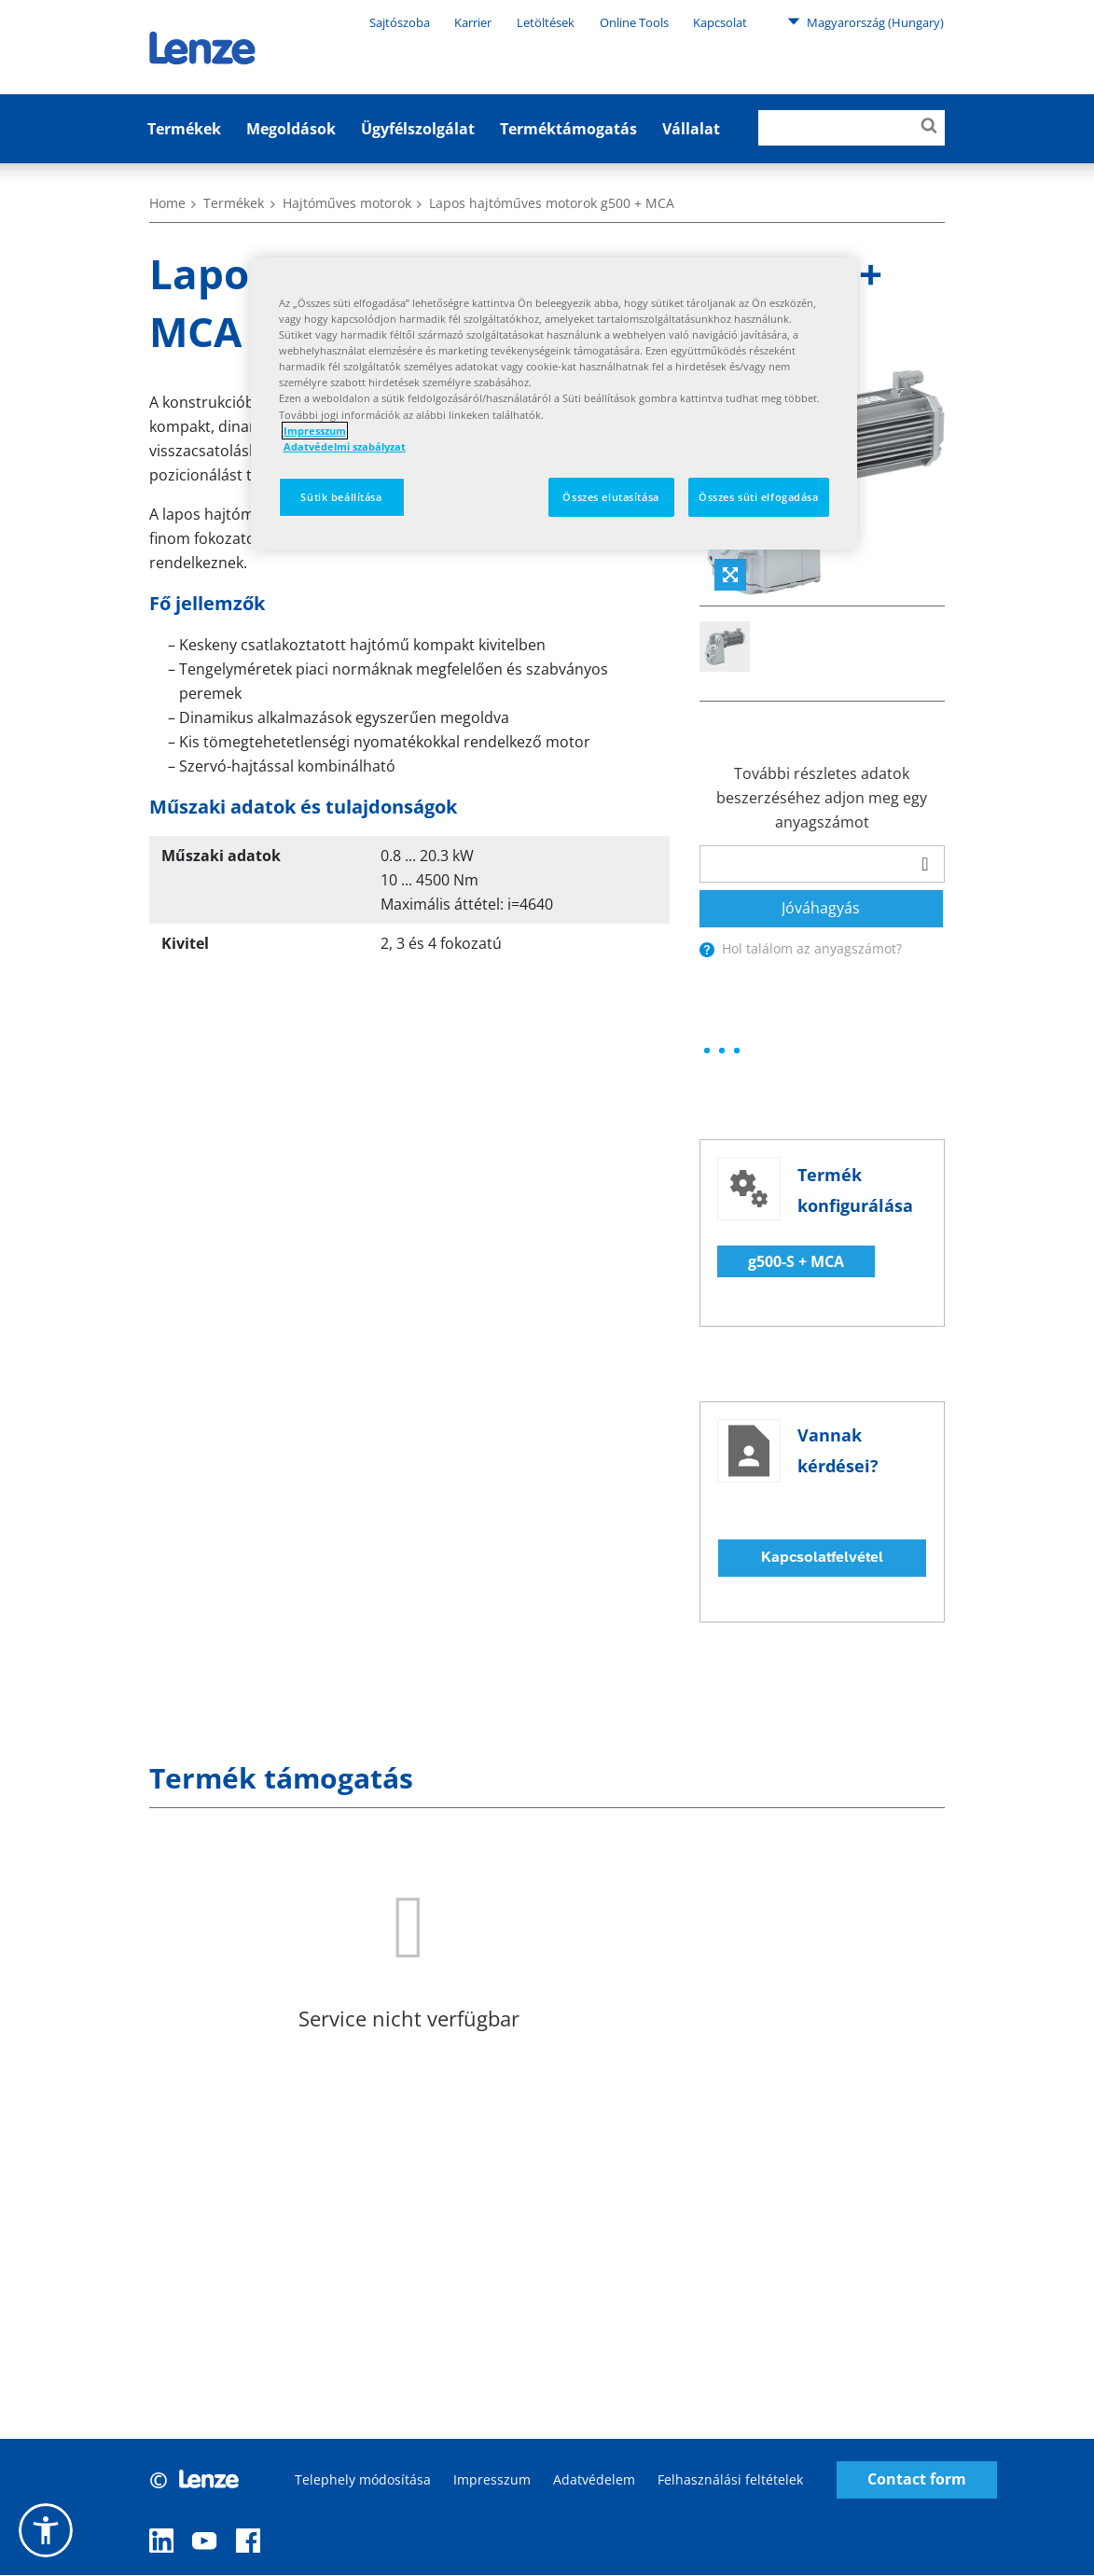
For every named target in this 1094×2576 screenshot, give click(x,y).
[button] (46, 2530)
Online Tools (634, 22)
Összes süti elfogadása (759, 497)
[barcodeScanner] (925, 864)
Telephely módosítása (363, 2479)
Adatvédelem (594, 2479)
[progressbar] (721, 1050)
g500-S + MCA (796, 1261)
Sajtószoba (399, 22)
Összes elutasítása (610, 497)
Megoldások (291, 128)
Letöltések (546, 22)
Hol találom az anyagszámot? (812, 948)
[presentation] (706, 949)
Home (167, 203)
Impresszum (492, 2479)
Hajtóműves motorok (347, 203)
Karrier (473, 22)
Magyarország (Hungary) (865, 21)
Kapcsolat (720, 22)
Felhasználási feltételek (730, 2479)
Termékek (184, 128)
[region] (554, 404)
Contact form (916, 2480)
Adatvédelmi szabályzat (345, 446)
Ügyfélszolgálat (418, 128)
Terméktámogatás (568, 128)
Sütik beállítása (340, 497)
